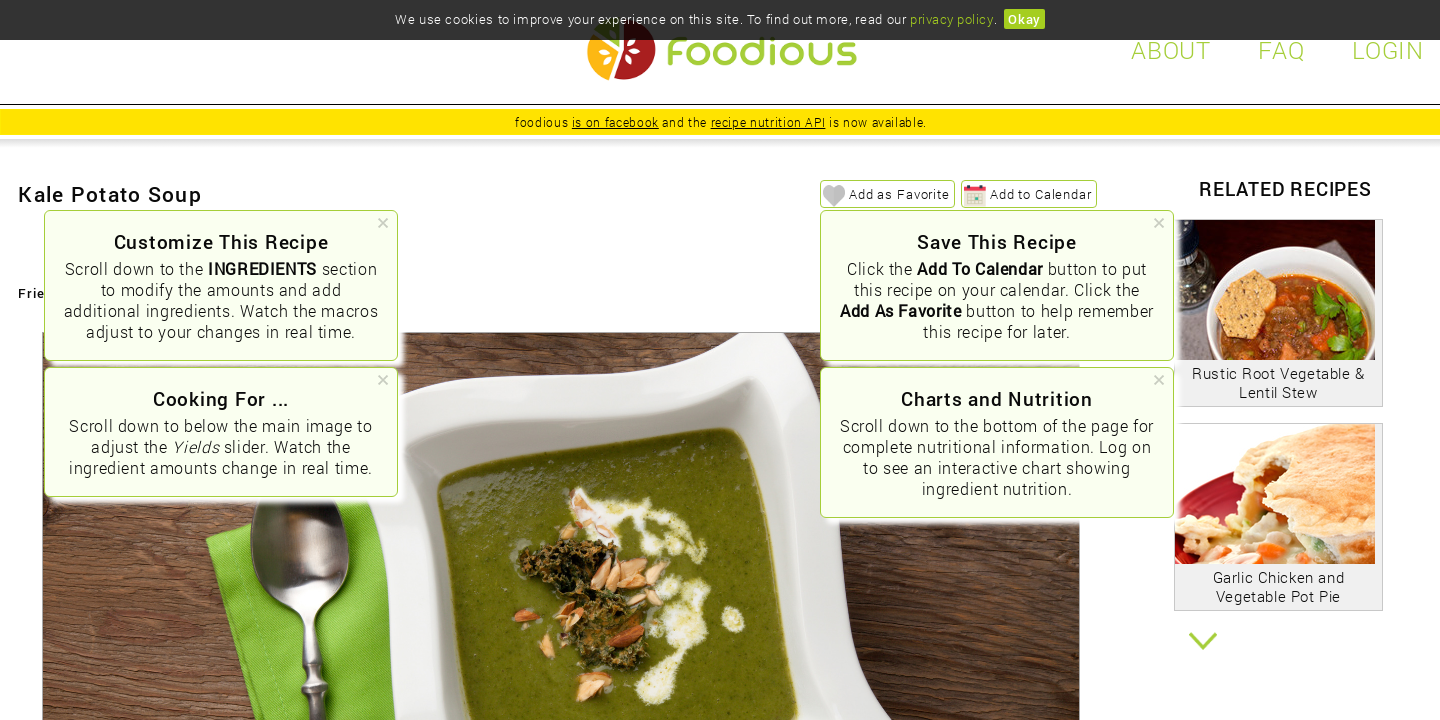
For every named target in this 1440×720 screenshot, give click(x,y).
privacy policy (951, 19)
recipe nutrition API (768, 122)
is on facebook (615, 122)
